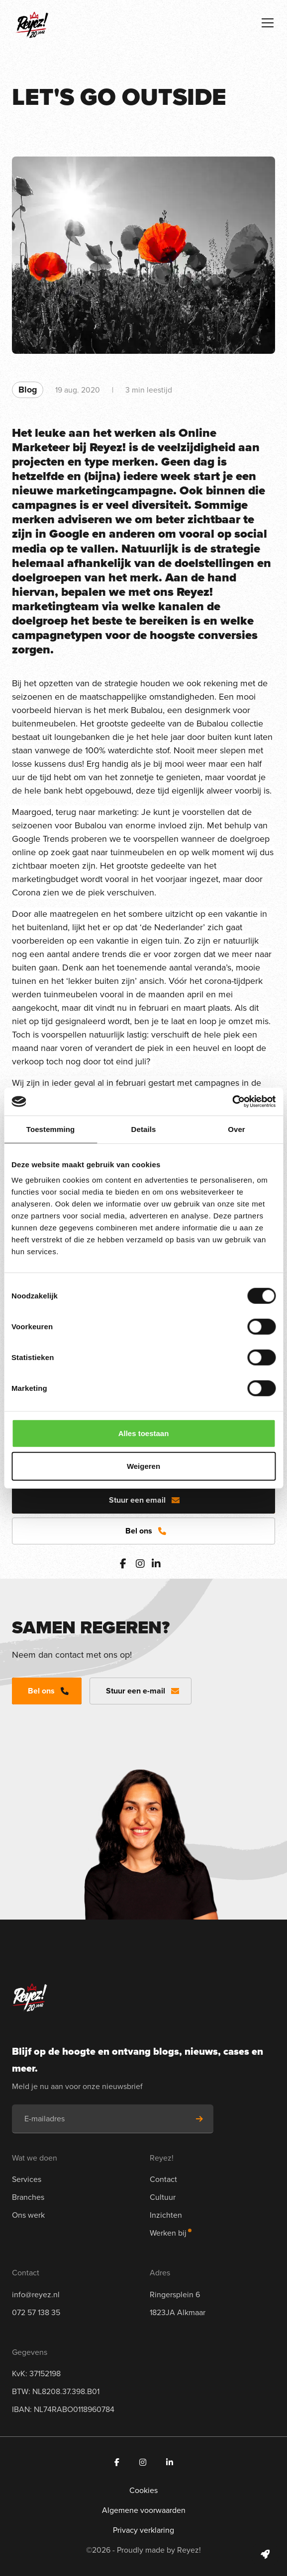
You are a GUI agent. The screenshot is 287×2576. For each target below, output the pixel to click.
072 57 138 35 (36, 2312)
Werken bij (168, 2233)
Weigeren (143, 1465)
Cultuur (163, 2197)
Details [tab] (143, 1129)
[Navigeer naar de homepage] (32, 21)
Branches (28, 2197)
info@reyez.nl (36, 2294)
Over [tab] (236, 1129)
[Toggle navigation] (267, 22)
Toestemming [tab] (50, 1129)
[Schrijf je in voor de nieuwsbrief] (199, 2118)
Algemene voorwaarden (144, 2510)
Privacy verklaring (143, 2530)
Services (26, 2179)
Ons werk (28, 2215)
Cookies (143, 2490)
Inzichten (166, 2215)
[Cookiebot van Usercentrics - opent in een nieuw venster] (232, 1101)
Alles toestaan (143, 1433)
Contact (163, 2179)
